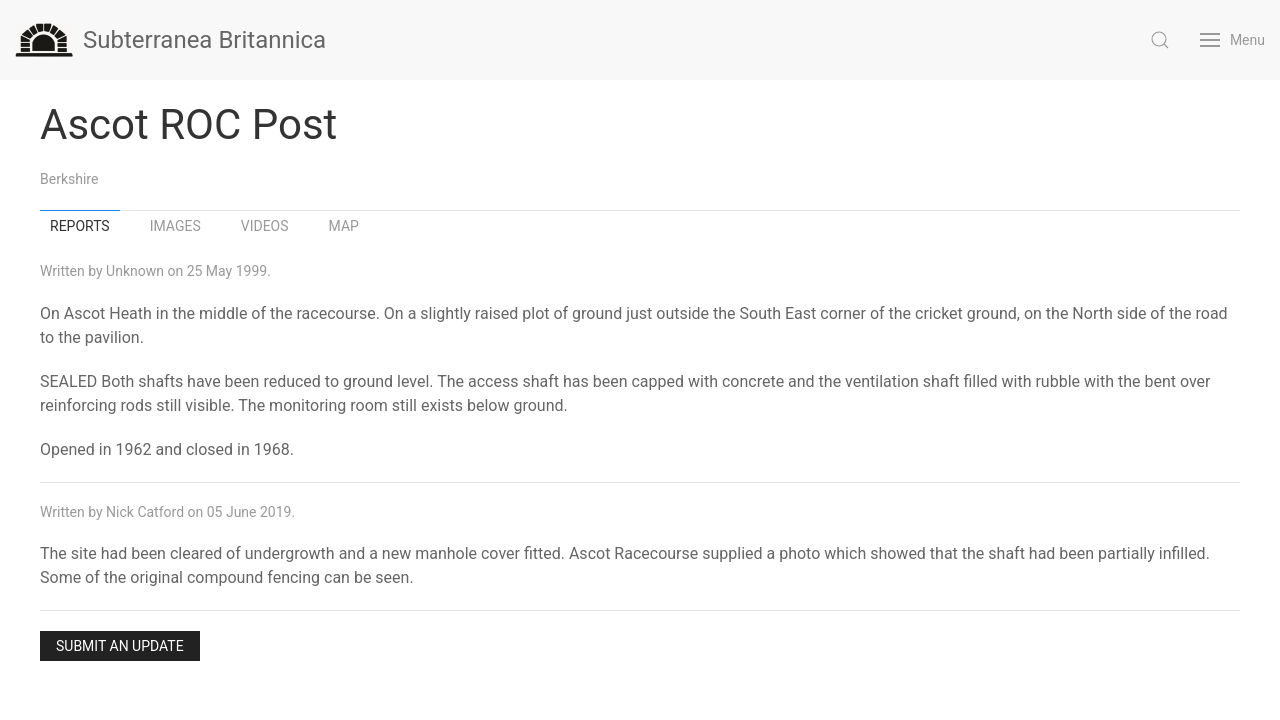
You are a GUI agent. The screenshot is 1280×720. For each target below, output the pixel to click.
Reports (80, 226)
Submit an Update (120, 646)
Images (175, 226)
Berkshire (69, 179)
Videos (265, 226)
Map (344, 226)
